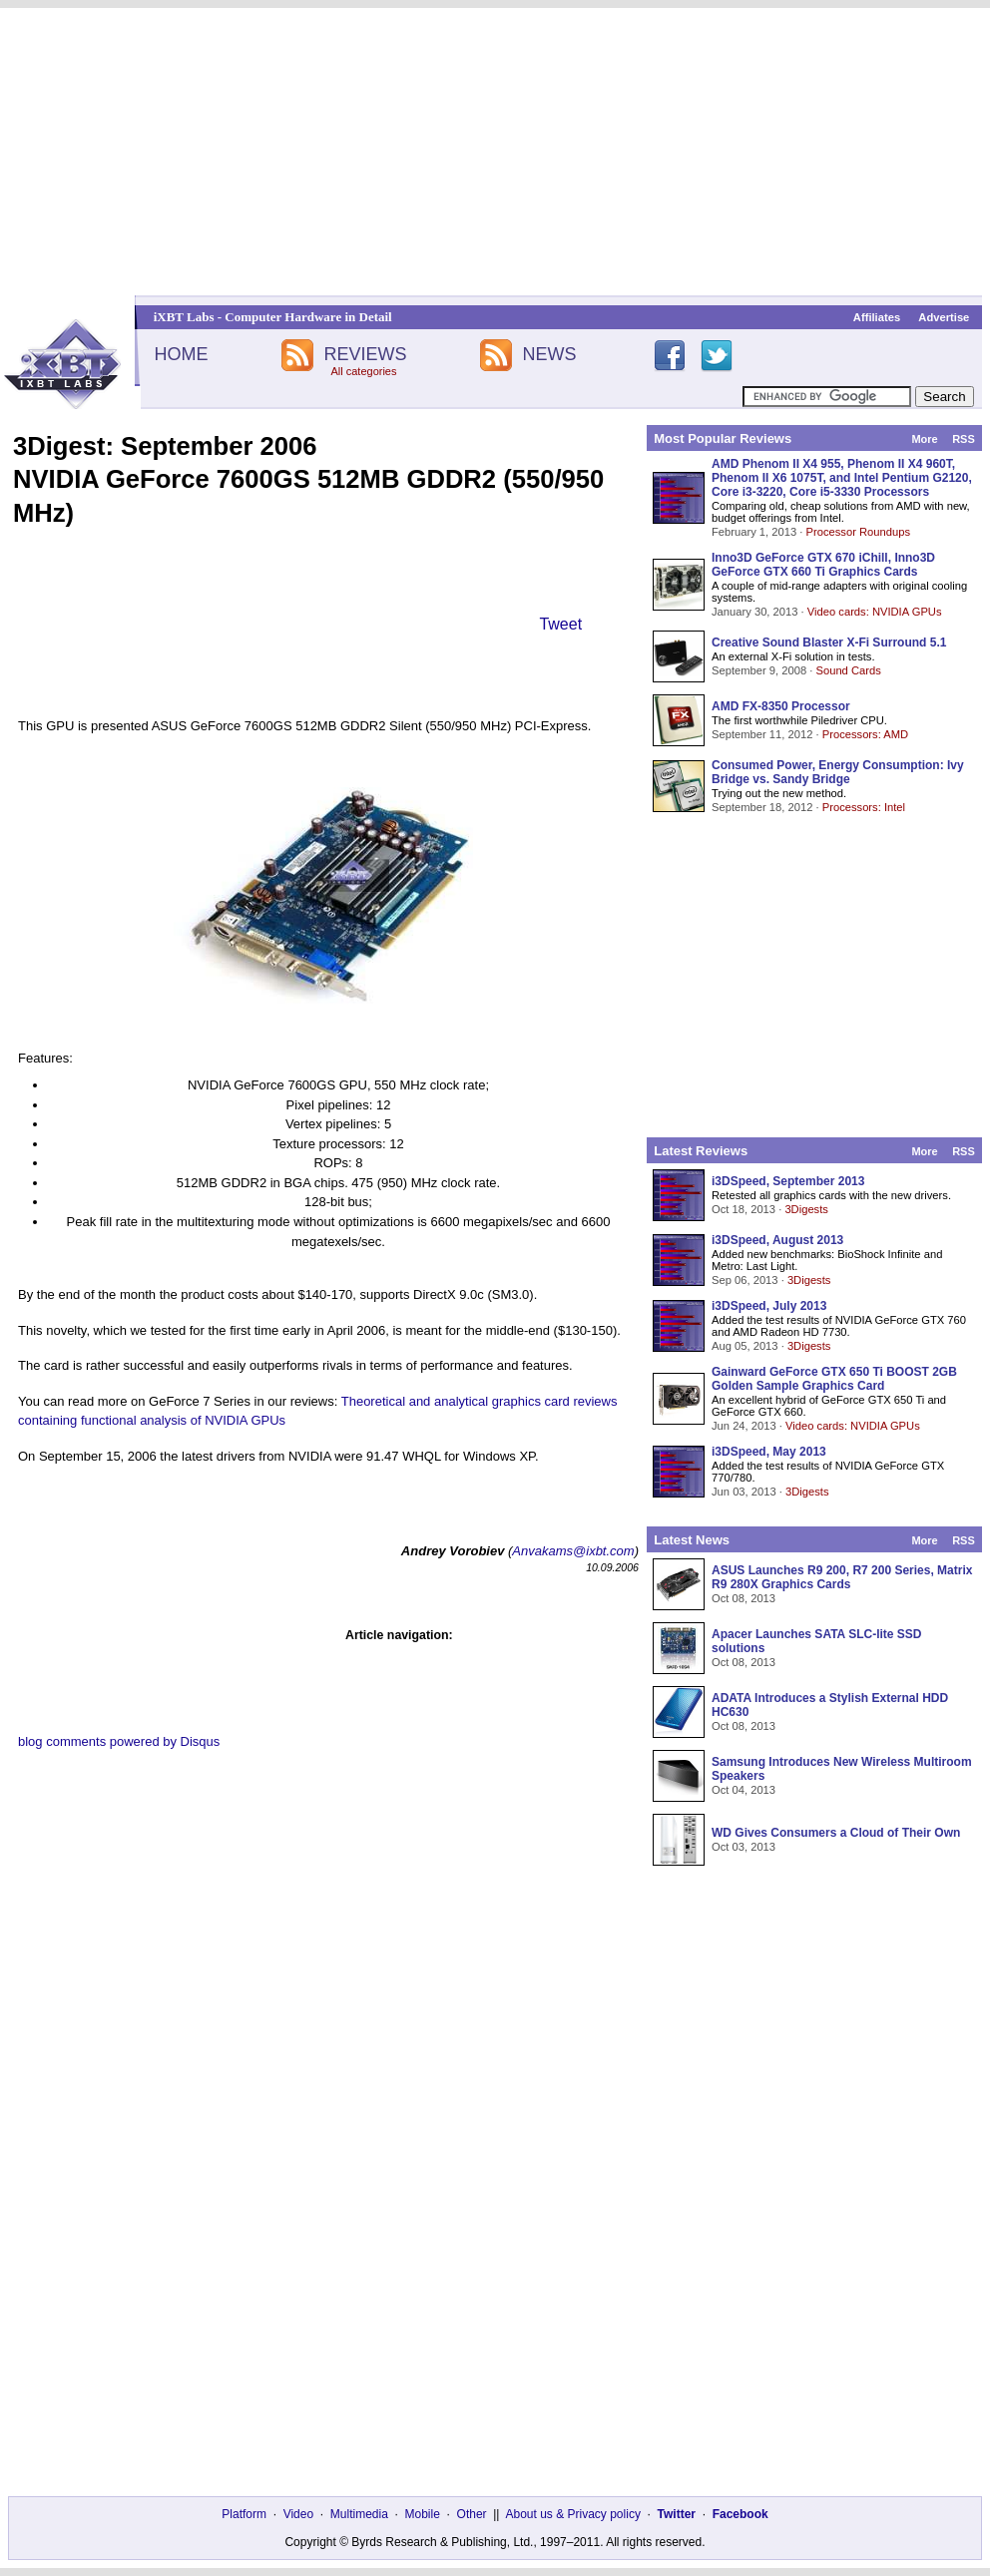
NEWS (550, 354)
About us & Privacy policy (572, 2514)
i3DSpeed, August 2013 (777, 1240)
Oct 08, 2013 (743, 1598)
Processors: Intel (863, 807)
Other (472, 2514)
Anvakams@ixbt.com (573, 1550)
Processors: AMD (865, 734)
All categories (363, 371)
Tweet (560, 624)
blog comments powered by (119, 1741)
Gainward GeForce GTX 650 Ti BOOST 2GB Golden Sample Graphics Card (834, 1379)
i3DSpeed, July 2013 (769, 1306)
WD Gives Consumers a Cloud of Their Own (836, 1833)
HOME (181, 354)
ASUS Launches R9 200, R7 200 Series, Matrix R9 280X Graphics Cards (842, 1577)
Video (298, 2514)
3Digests (806, 1209)
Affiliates (876, 317)
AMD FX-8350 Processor (781, 706)
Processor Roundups (858, 532)
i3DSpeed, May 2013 (769, 1452)
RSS (963, 439)
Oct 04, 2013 (743, 1790)
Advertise (943, 317)
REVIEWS (364, 354)
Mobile (422, 2514)
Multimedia (359, 2514)
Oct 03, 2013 (743, 1847)
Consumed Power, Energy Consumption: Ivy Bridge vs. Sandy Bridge (838, 772)
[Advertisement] (495, 151)
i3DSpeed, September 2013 (788, 1181)
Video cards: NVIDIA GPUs (874, 612)
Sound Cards (847, 670)
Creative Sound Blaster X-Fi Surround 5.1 (829, 642)
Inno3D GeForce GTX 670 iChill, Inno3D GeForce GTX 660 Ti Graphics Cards (823, 565)
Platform (244, 2514)
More (924, 439)
